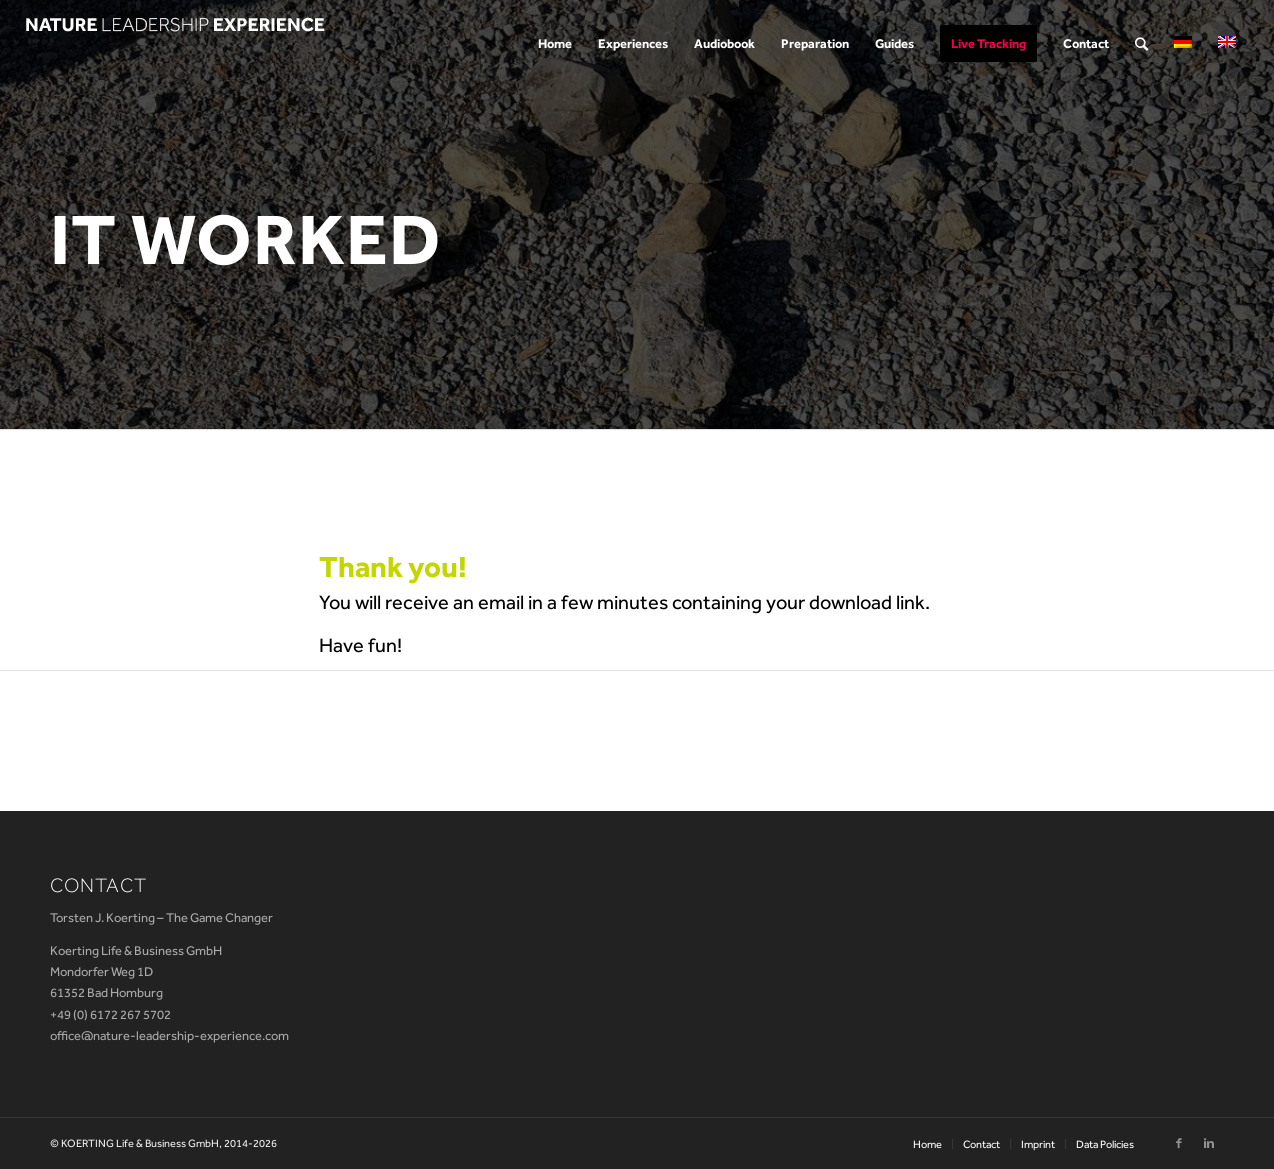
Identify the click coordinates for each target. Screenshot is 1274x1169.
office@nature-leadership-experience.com (169, 1035)
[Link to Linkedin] (1209, 1143)
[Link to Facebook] (1179, 1143)
